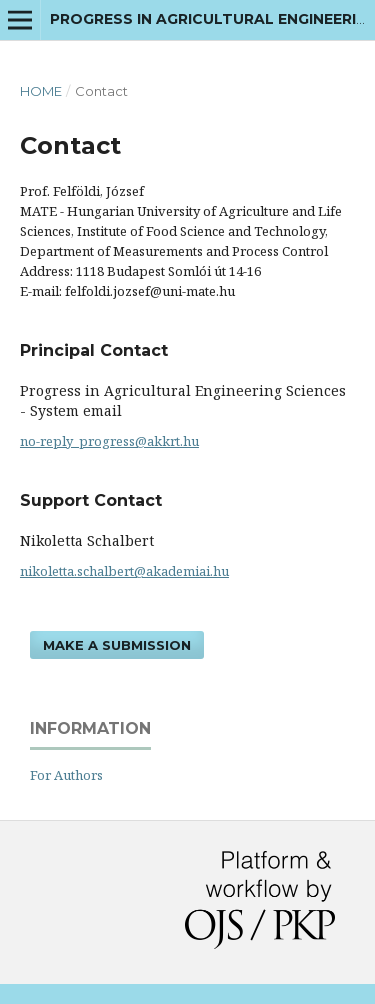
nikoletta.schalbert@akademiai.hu (124, 571)
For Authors (66, 775)
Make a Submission (117, 645)
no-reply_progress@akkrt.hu (109, 441)
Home (41, 91)
